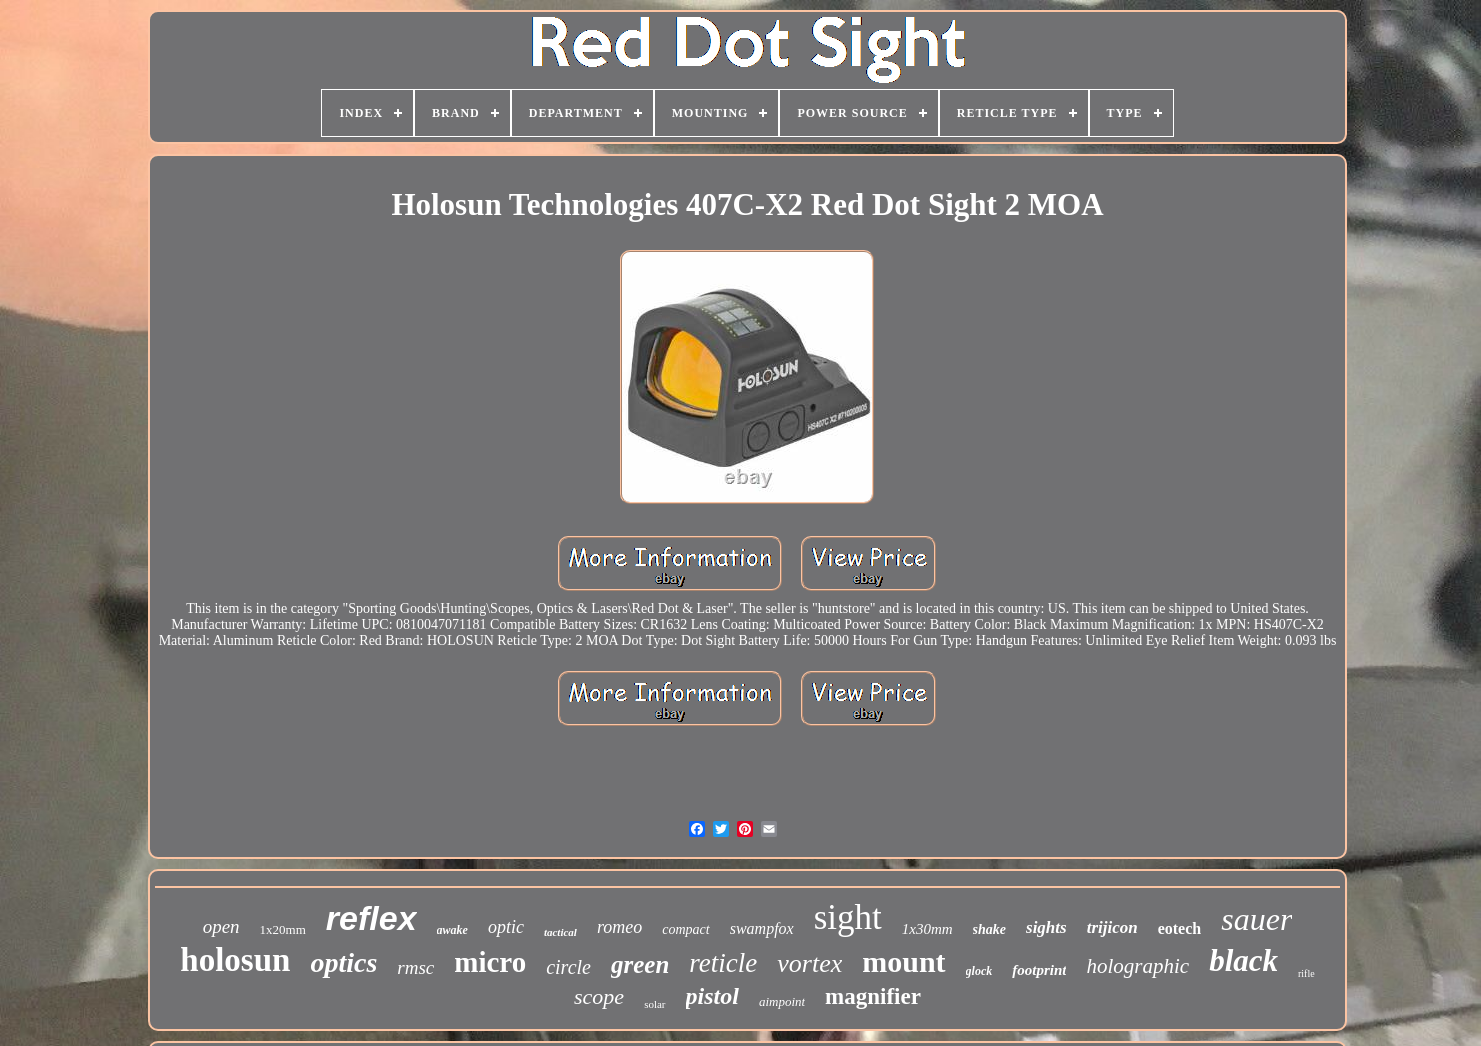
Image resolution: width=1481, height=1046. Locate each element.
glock (979, 971)
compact (685, 929)
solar (654, 1004)
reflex (371, 918)
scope (599, 996)
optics (343, 962)
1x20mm (283, 929)
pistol (712, 996)
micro (490, 962)
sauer (1256, 919)
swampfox (762, 928)
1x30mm (927, 929)
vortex (809, 963)
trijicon (1112, 927)
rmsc (415, 967)
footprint (1039, 970)
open (221, 926)
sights (1046, 927)
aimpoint (782, 1001)
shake (989, 929)
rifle (1306, 973)
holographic (1137, 966)
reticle (723, 963)
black (1243, 960)
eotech (1180, 928)
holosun (235, 960)
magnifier (873, 996)
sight (848, 917)
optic (506, 927)
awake (452, 930)
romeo (619, 927)
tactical (560, 932)
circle (568, 967)
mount (903, 961)
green (640, 964)
